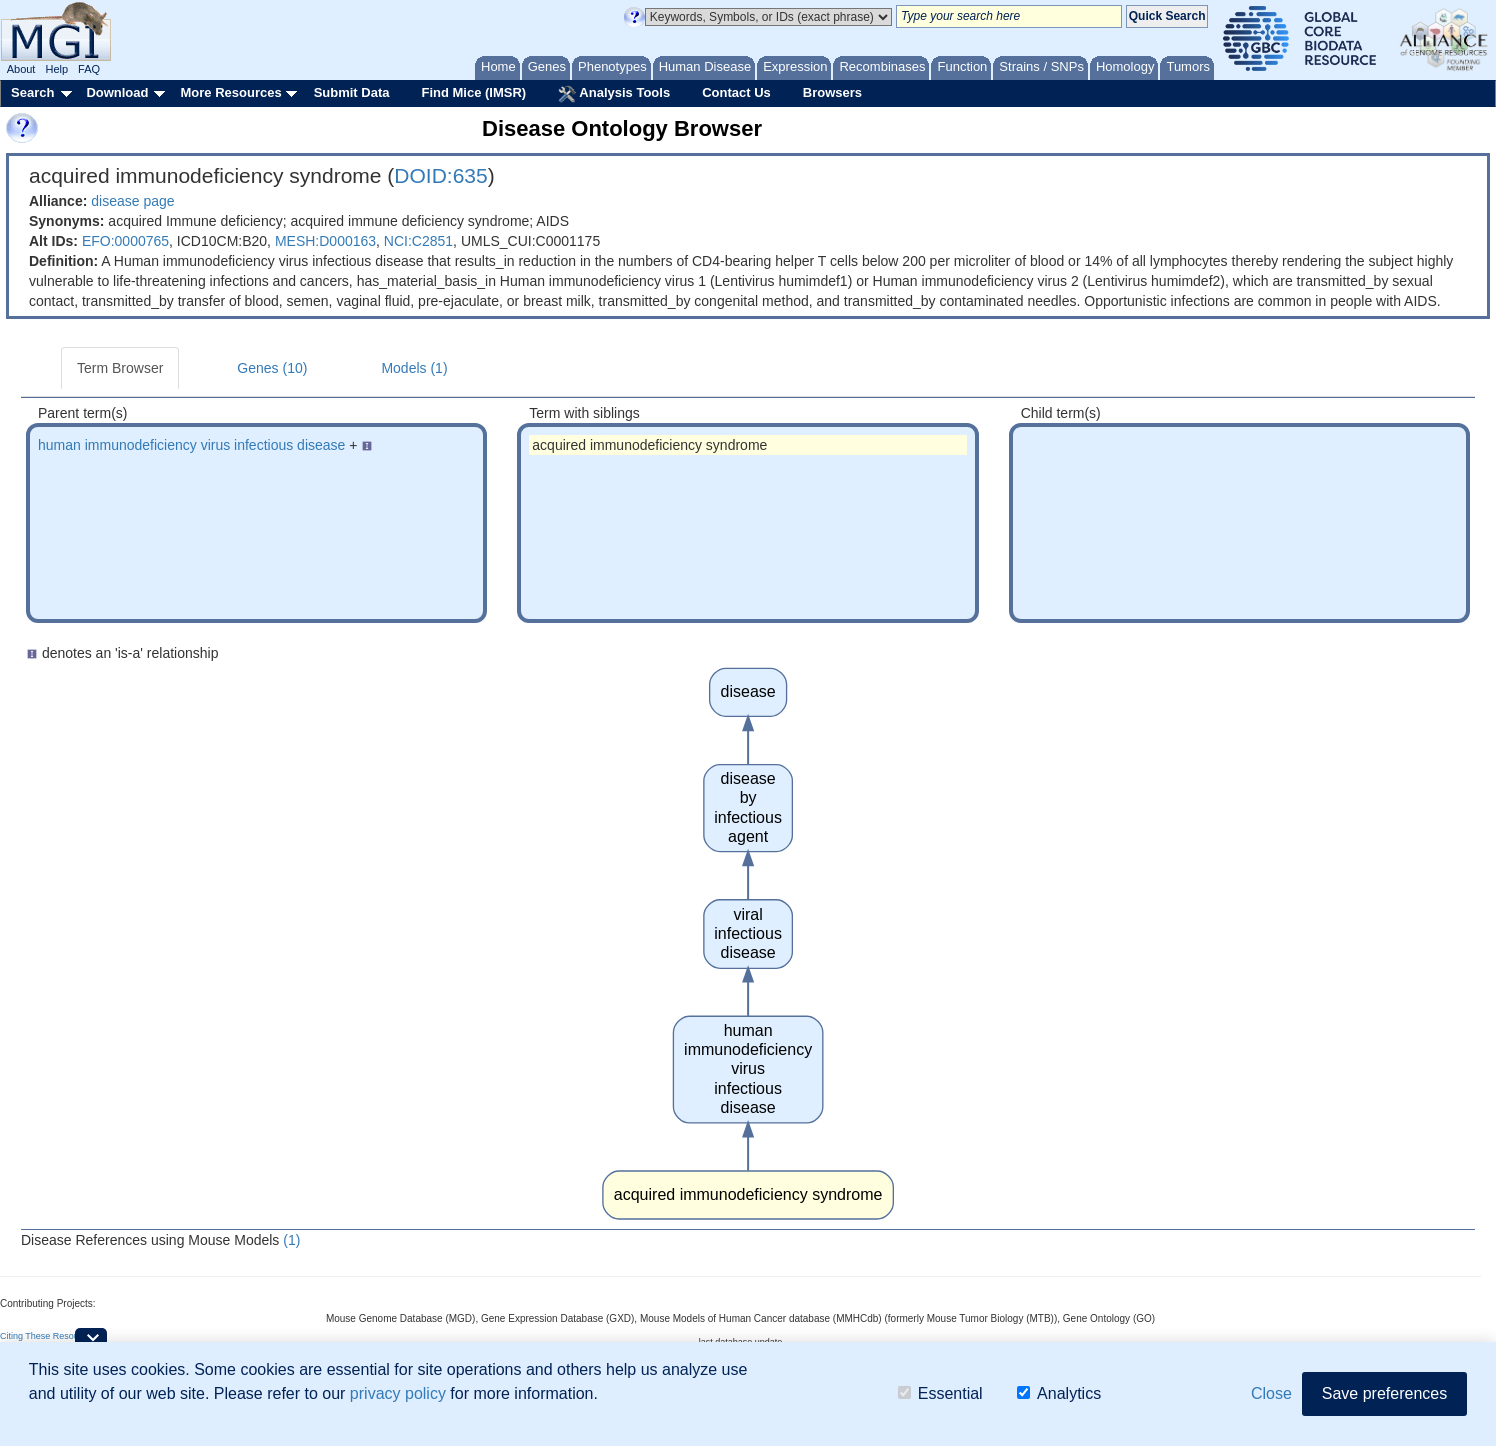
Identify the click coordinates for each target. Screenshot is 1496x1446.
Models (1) (414, 368)
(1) (291, 1240)
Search (32, 92)
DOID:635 (440, 175)
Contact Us (736, 92)
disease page (132, 201)
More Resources (230, 92)
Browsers (832, 92)
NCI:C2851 (418, 241)
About (21, 69)
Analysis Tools (614, 94)
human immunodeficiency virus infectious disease (191, 445)
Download (117, 92)
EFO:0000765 (125, 241)
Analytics (1059, 1393)
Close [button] (1271, 1393)
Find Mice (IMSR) (473, 92)
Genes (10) (272, 368)
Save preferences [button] (1384, 1393)
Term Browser (120, 368)
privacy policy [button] (398, 1393)
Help (56, 69)
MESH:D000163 (325, 241)
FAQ (89, 69)
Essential (940, 1393)
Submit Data (352, 92)
